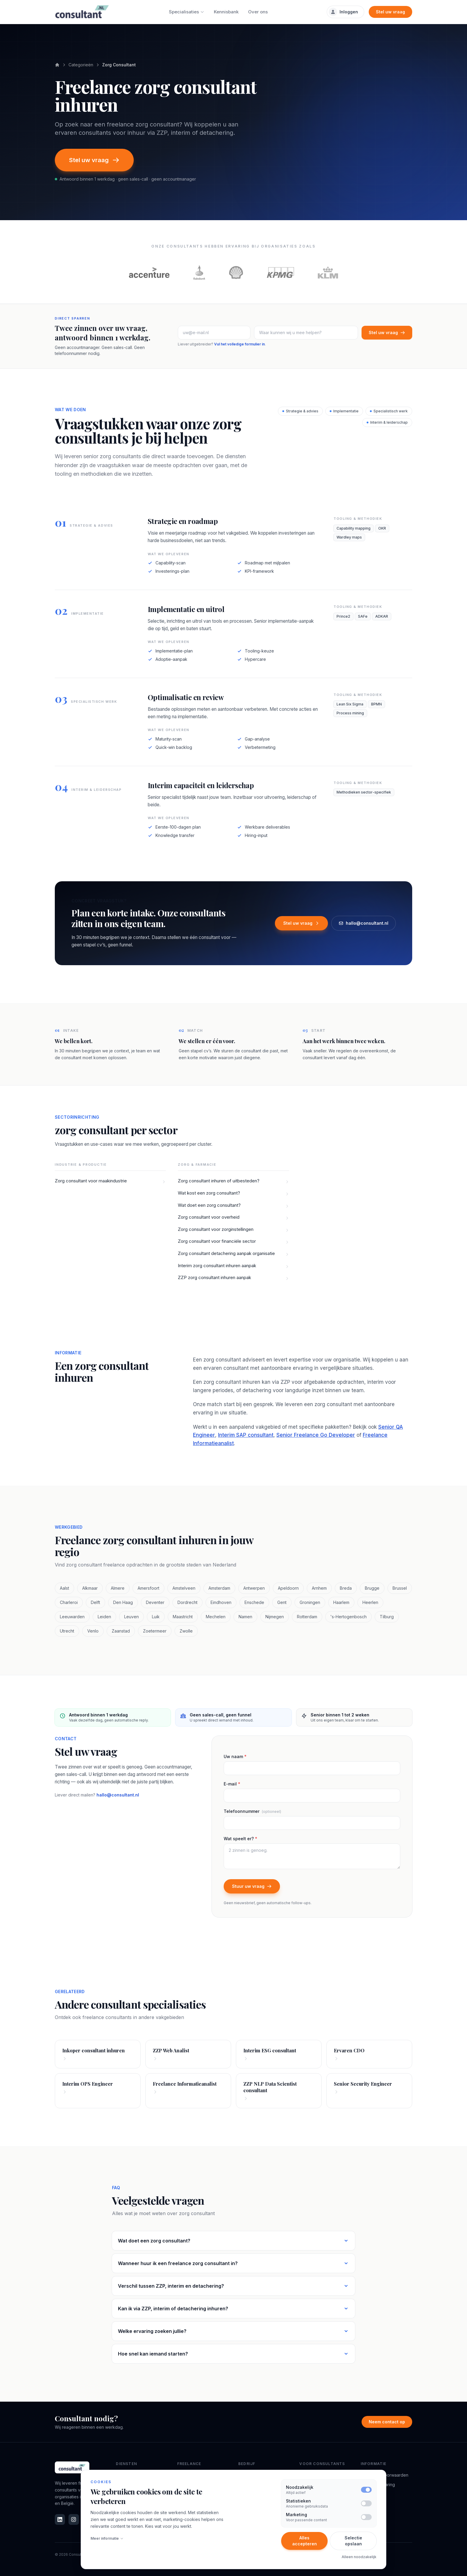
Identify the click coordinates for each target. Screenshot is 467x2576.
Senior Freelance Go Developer (315, 1435)
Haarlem (341, 1602)
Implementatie (344, 411)
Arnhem (319, 1588)
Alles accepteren (304, 2540)
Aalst (64, 1588)
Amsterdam (219, 1588)
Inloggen (343, 12)
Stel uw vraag (390, 11)
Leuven (131, 1616)
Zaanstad (121, 1630)
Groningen (310, 1602)
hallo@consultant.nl (363, 923)
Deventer (155, 1602)
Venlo (93, 1630)
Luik (156, 1616)
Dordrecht (187, 1602)
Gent (282, 1602)
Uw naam (235, 1756)
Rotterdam (307, 1616)
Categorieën (81, 64)
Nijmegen (274, 1616)
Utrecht (67, 1630)
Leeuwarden (72, 1616)
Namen (245, 1616)
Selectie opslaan (353, 2540)
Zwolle (186, 1630)
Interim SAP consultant (245, 1435)
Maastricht (183, 1616)
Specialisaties (186, 12)
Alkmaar (90, 1588)
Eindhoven (221, 1602)
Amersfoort (148, 1588)
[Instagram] (74, 2519)
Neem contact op (387, 2421)
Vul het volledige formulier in (239, 344)
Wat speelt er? (240, 1838)
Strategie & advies (300, 411)
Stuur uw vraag (252, 1886)
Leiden (104, 1616)
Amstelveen (183, 1588)
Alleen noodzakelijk (359, 2557)
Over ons (258, 12)
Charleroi (69, 1602)
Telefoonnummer (252, 1811)
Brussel (400, 1588)
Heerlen (370, 1602)
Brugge (372, 1588)
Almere (117, 1588)
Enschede (254, 1602)
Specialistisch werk (389, 411)
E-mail (232, 1783)
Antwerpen (254, 1588)
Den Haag (123, 1602)
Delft (95, 1602)
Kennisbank (226, 12)
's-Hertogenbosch (348, 1616)
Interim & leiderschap (387, 422)
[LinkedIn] (60, 2519)
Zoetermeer (154, 1630)
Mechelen (215, 1616)
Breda (346, 1588)
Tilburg (387, 1616)
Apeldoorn (288, 1588)
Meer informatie (107, 2538)
